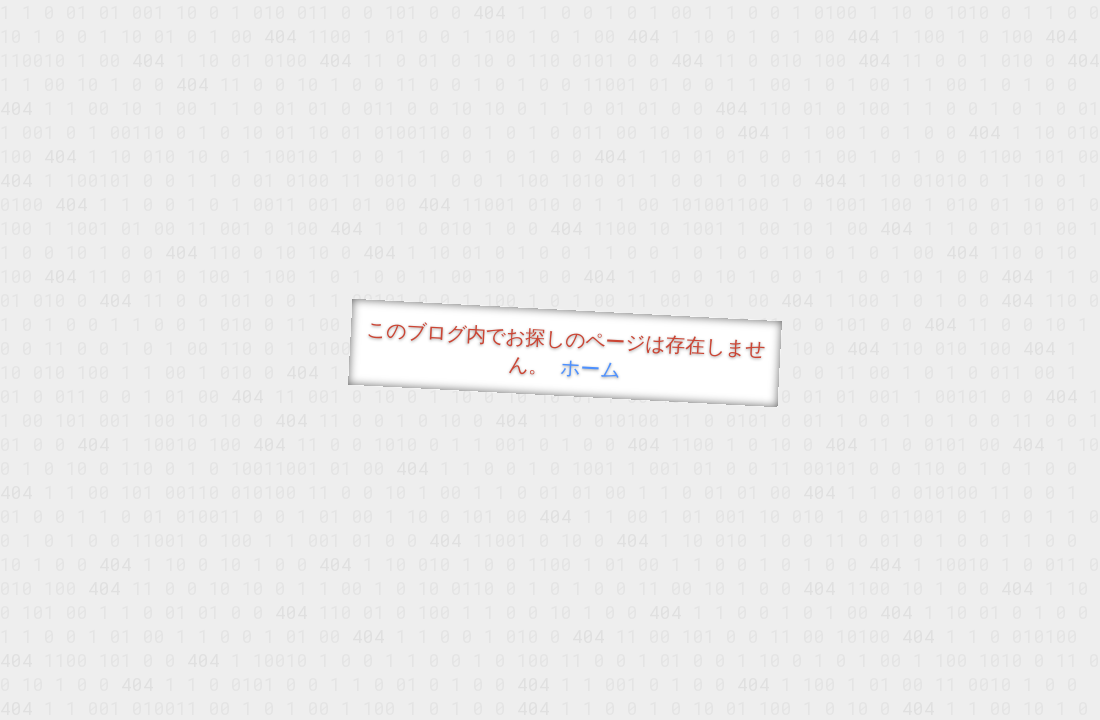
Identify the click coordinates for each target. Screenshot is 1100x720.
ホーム (590, 367)
